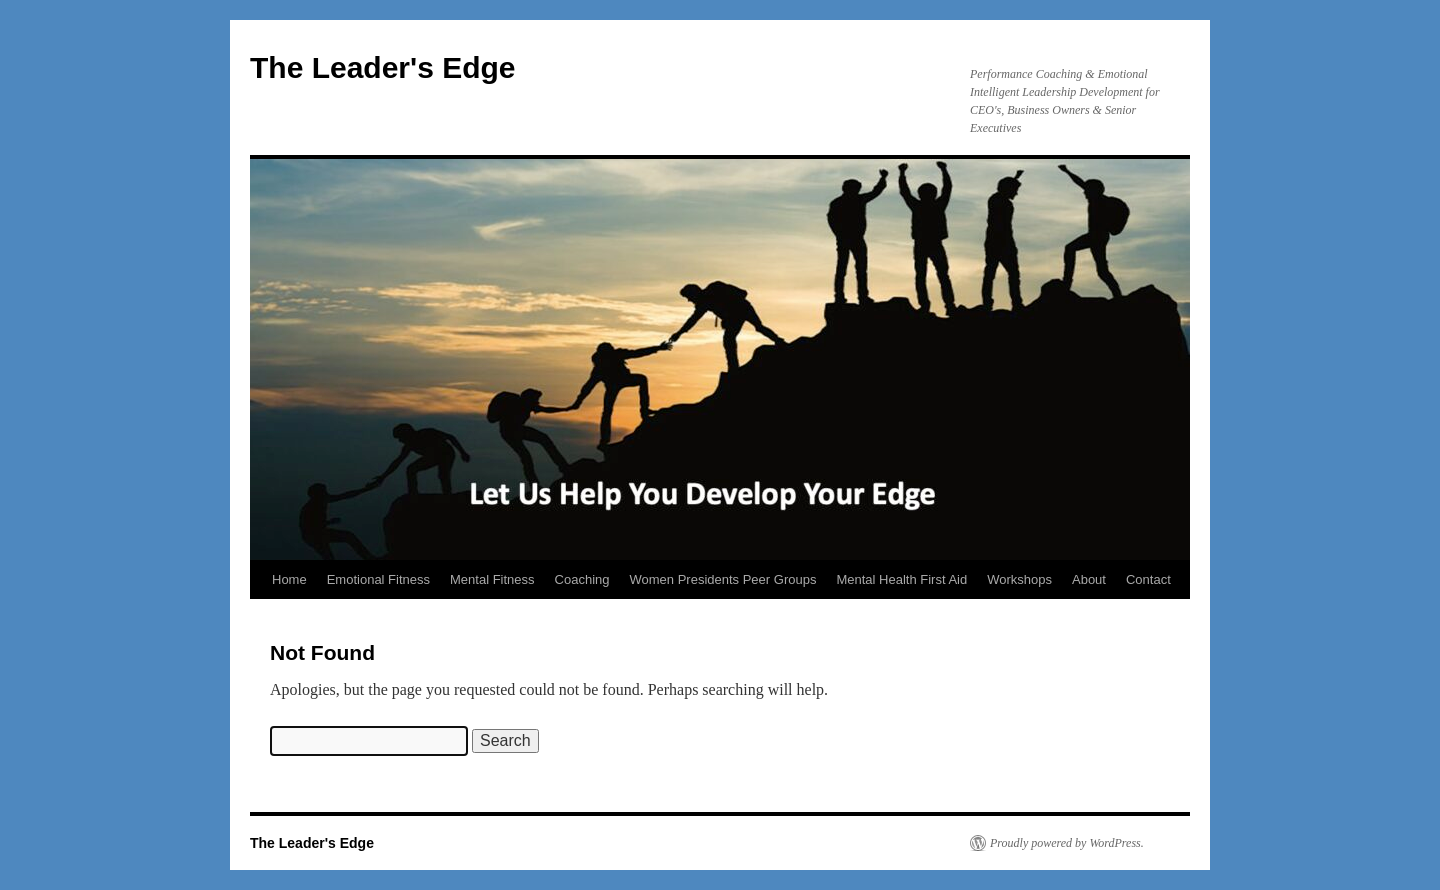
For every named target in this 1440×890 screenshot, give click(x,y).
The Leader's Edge (383, 67)
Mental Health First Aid (901, 579)
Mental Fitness (492, 579)
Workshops (1019, 579)
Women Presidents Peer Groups (723, 579)
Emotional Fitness (378, 579)
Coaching (582, 579)
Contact (1148, 579)
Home (289, 579)
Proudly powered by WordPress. (1067, 843)
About (1089, 579)
